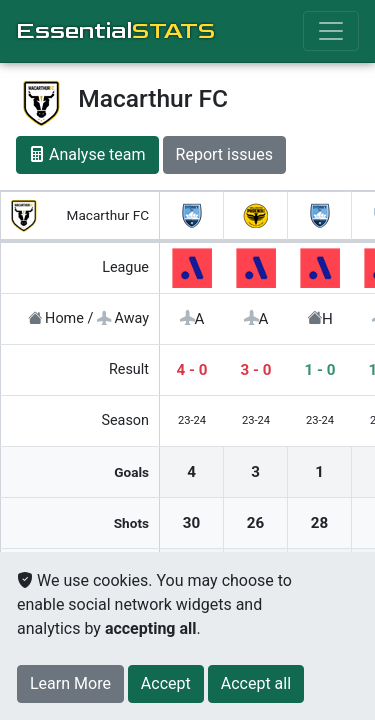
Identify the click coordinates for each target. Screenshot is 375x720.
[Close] (166, 684)
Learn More (70, 683)
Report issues (224, 154)
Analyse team (87, 154)
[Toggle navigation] (331, 31)
